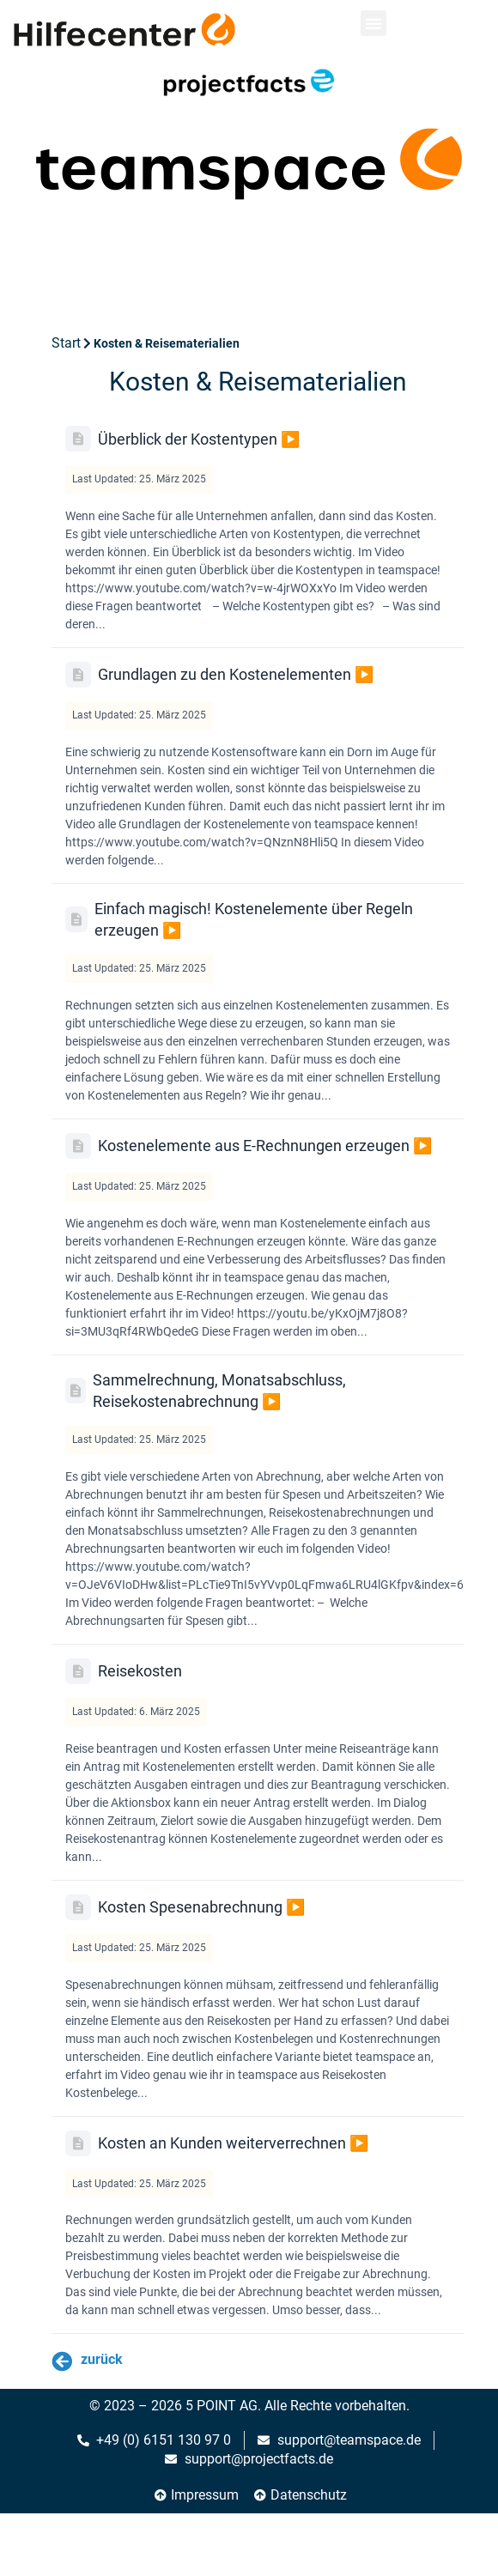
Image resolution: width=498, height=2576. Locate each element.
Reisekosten (140, 1671)
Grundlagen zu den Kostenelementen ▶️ (236, 674)
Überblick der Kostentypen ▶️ (199, 439)
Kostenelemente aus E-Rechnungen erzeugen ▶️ (265, 1145)
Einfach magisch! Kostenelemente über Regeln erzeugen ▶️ (253, 919)
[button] (373, 23)
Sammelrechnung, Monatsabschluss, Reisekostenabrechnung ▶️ (219, 1390)
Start (66, 343)
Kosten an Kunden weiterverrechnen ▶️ (233, 2143)
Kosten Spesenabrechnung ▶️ (201, 1907)
